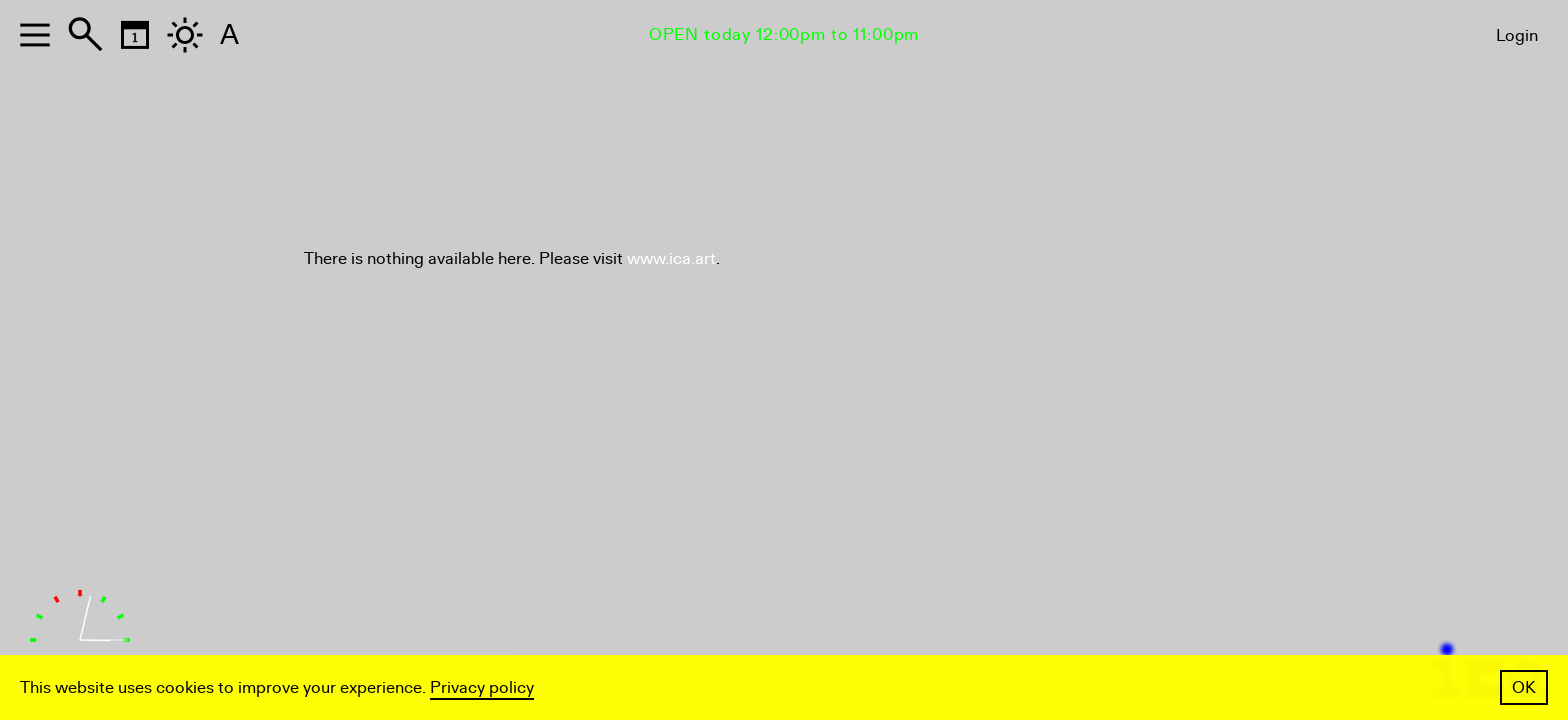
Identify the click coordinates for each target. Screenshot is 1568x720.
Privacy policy (482, 687)
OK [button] (1524, 687)
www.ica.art (671, 258)
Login (1517, 35)
